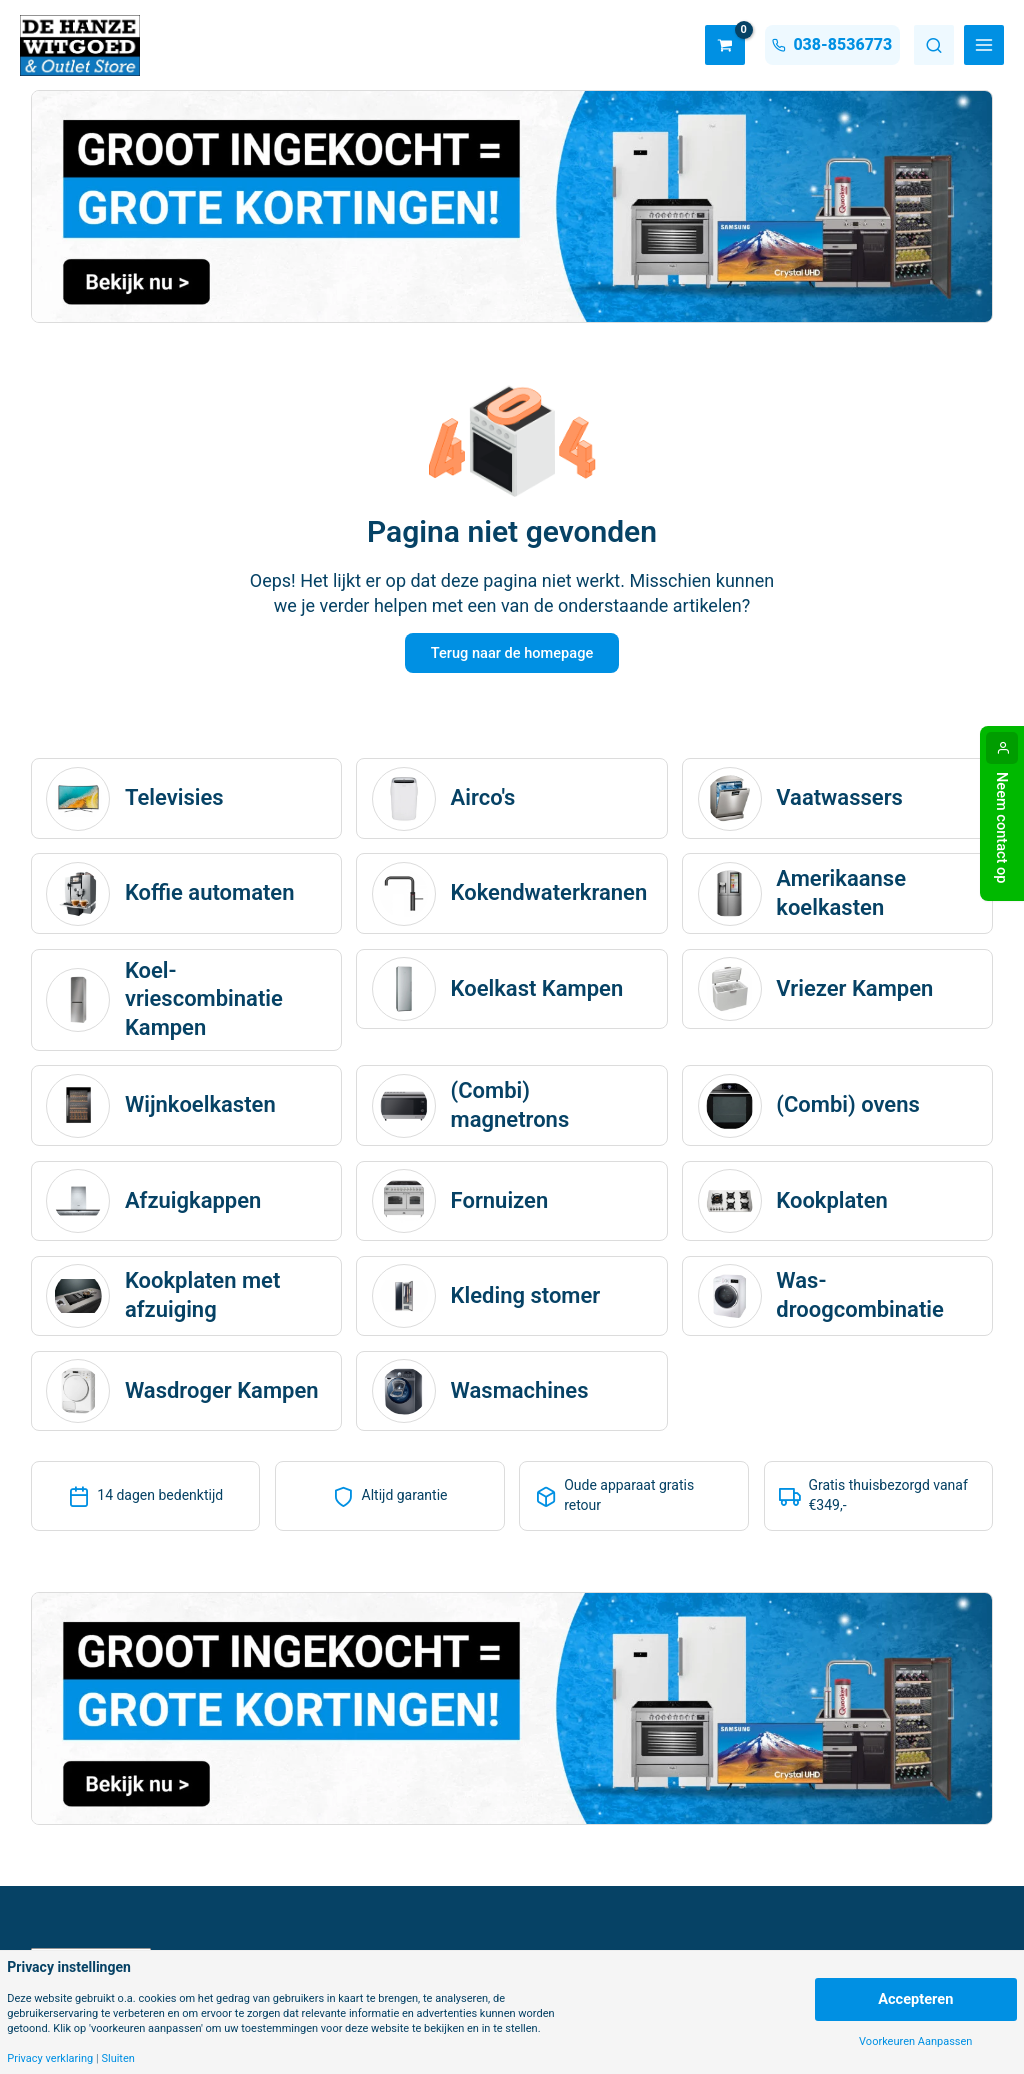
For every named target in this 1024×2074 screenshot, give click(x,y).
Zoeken (934, 45)
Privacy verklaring (50, 2058)
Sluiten (117, 2058)
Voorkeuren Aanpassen (915, 2041)
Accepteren (915, 1999)
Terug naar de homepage (512, 654)
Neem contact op (1002, 828)
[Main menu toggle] (984, 45)
